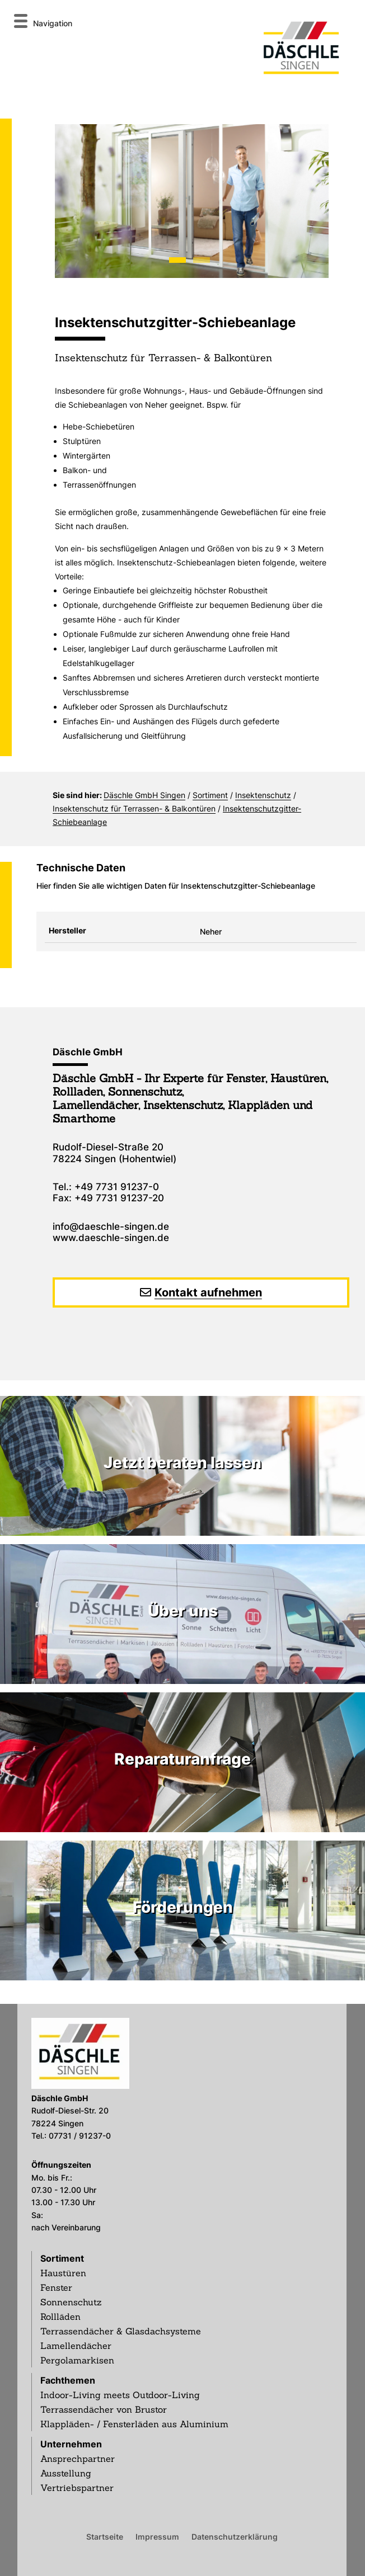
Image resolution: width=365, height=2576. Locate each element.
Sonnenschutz (70, 2302)
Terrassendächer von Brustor (103, 2409)
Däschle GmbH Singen (144, 795)
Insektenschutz (263, 795)
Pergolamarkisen (77, 2360)
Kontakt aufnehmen (208, 1292)
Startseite (104, 2536)
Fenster (56, 2287)
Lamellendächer (75, 2345)
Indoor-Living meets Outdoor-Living (120, 2394)
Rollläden (60, 2316)
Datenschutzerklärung (234, 2536)
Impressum (157, 2536)
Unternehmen (71, 2444)
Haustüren (63, 2272)
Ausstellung (65, 2473)
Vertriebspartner (77, 2487)
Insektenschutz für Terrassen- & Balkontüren (134, 808)
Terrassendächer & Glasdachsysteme (120, 2331)
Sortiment (210, 795)
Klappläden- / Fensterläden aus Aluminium (134, 2423)
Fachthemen (67, 2380)
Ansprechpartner (77, 2458)
